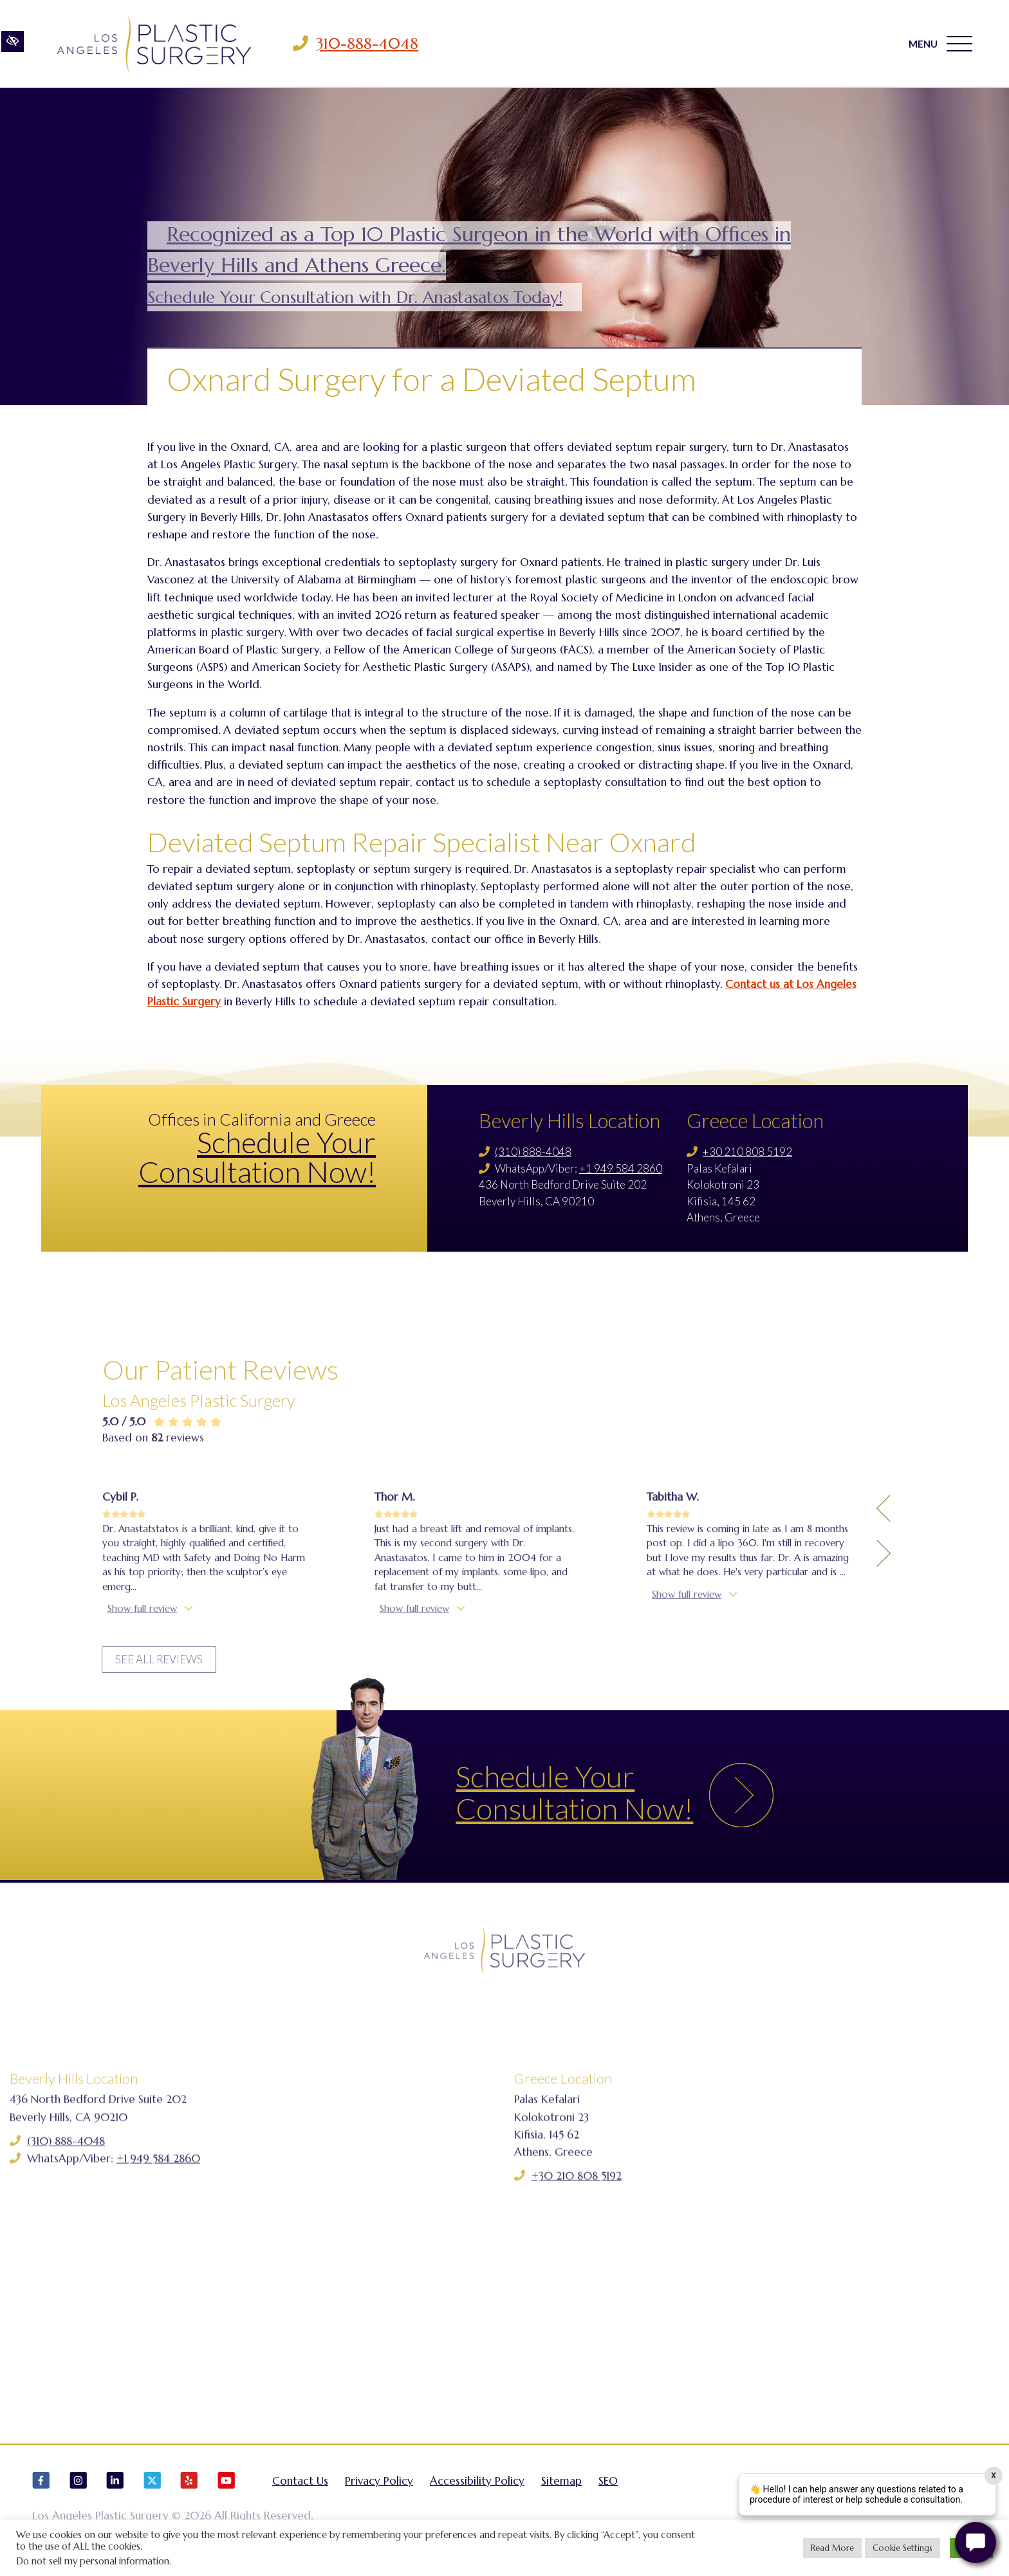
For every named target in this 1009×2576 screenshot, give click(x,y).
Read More (832, 2548)
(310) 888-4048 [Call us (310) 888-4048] (533, 1151)
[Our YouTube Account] (226, 2489)
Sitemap (561, 2484)
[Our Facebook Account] (41, 2489)
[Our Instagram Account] (78, 2489)
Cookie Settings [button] (902, 2548)
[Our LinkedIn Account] (115, 2489)
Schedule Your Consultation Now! (257, 1157)
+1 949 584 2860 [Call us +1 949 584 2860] (620, 1168)
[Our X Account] (152, 2489)
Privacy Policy (379, 2484)
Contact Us (300, 2484)
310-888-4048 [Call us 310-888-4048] (368, 43)
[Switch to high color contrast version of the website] (12, 43)
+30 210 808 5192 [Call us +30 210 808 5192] (747, 1151)
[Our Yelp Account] (189, 2489)
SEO (608, 2484)
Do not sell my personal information (92, 2561)
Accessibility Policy (477, 2484)
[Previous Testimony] (883, 1678)
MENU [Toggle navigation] (940, 43)
